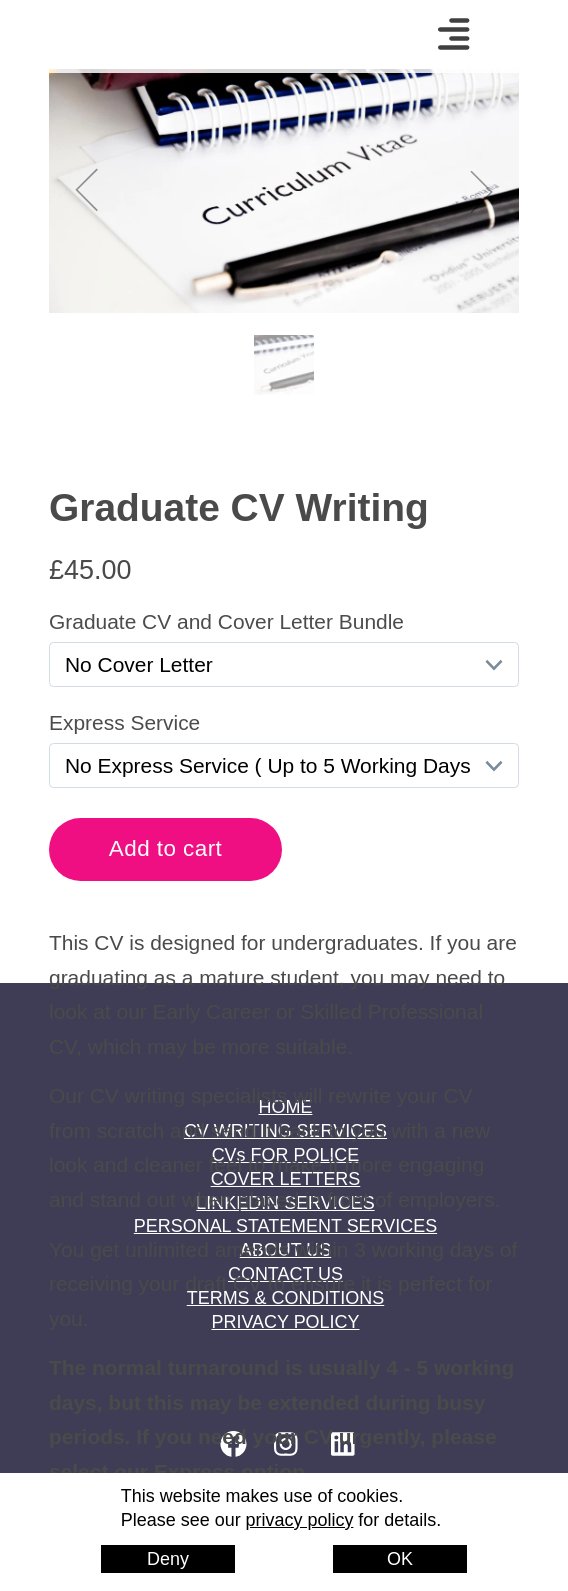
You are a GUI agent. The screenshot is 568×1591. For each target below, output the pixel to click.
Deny (168, 1559)
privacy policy (300, 1520)
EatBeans (336, 1574)
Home (115, 35)
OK (400, 1559)
